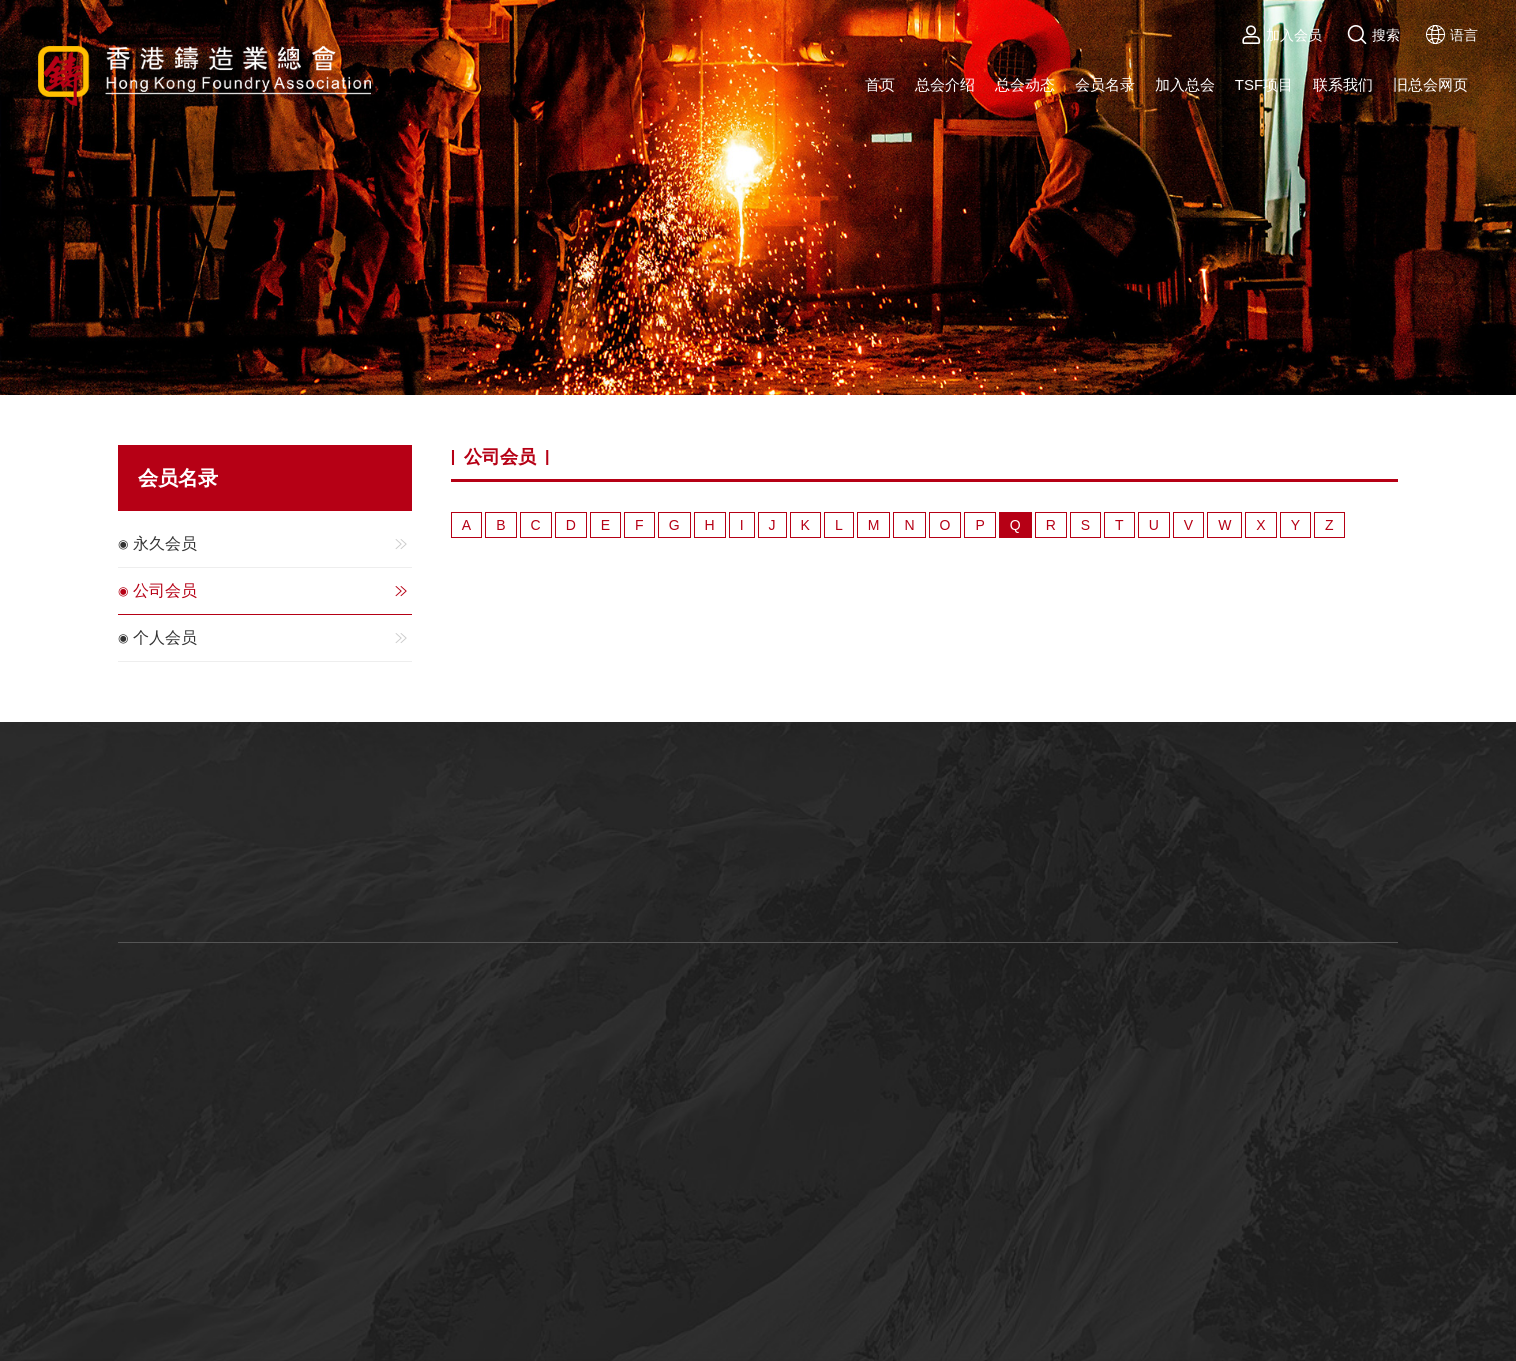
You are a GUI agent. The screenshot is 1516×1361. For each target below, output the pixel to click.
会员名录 (1105, 84)
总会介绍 (945, 84)
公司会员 (272, 591)
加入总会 (1185, 84)
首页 (880, 84)
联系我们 (1343, 84)
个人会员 (272, 638)
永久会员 (272, 544)
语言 (1451, 35)
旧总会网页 (1430, 84)
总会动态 (1025, 84)
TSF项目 (1264, 84)
